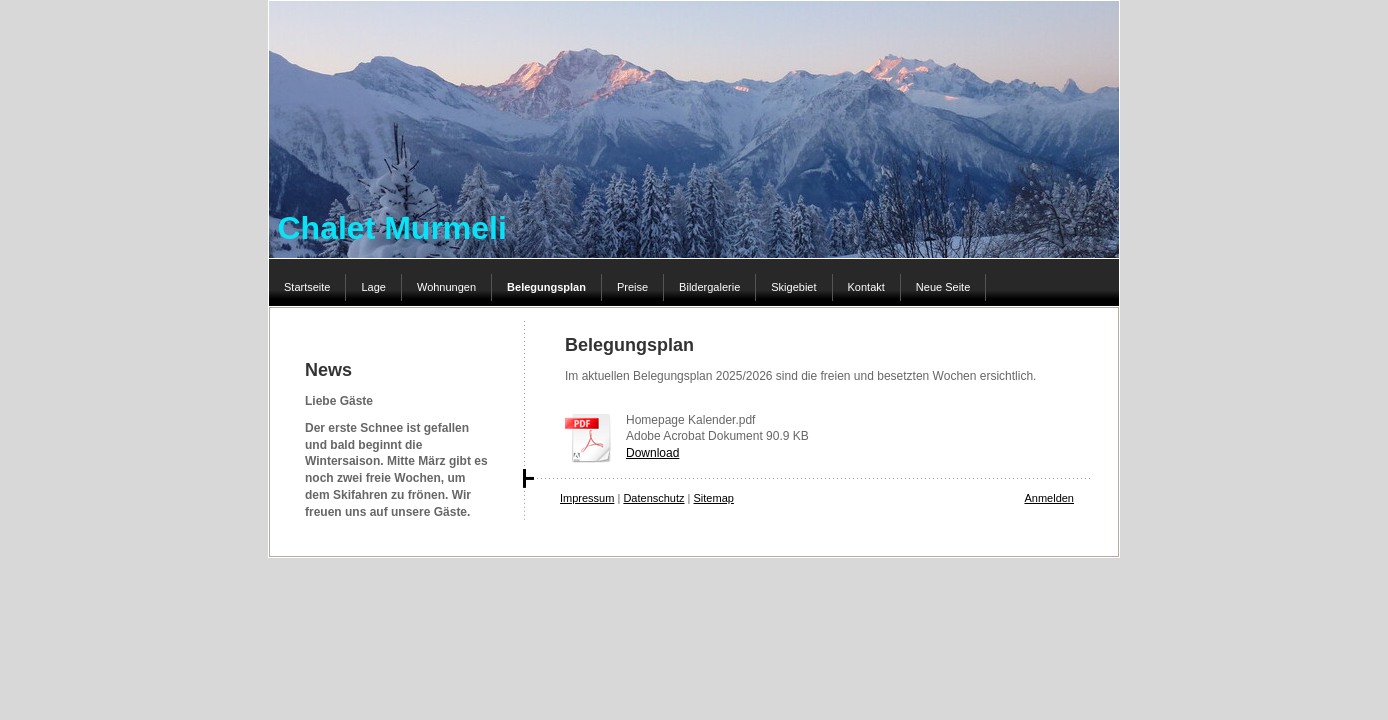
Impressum (587, 498)
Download (652, 453)
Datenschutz (653, 498)
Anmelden (1049, 498)
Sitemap (714, 498)
